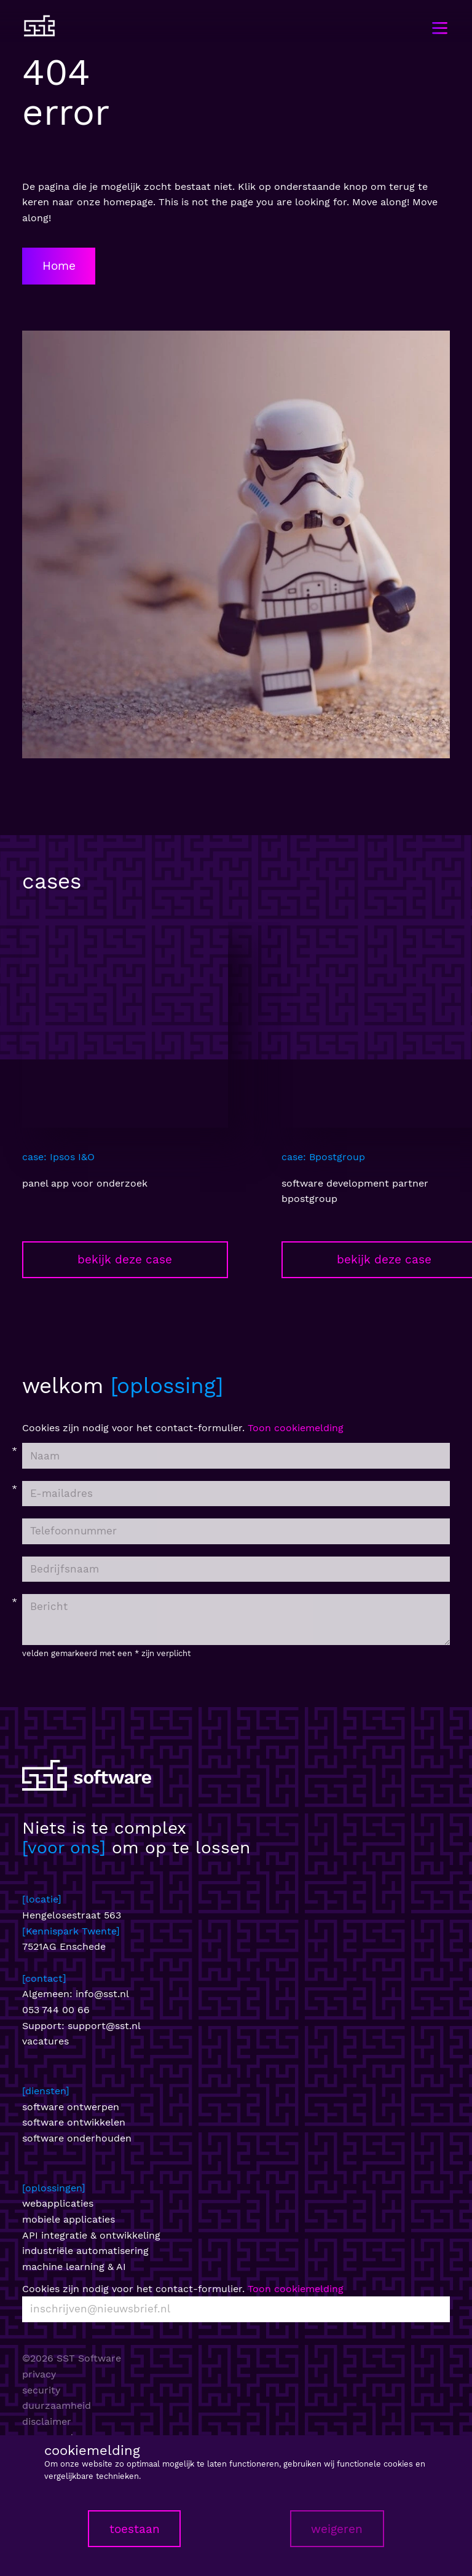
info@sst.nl (102, 1994)
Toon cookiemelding (296, 1428)
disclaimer (46, 2421)
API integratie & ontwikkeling (91, 2235)
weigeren (337, 2529)
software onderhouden (77, 2138)
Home (59, 266)
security (41, 2390)
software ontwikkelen (73, 2122)
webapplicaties (57, 2203)
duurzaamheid (56, 2405)
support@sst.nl (104, 2026)
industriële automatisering (85, 2250)
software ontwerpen (70, 2107)
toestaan (134, 2529)
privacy (39, 2374)
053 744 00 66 (56, 2010)
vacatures (45, 2041)
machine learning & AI (74, 2266)
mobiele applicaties (68, 2219)
